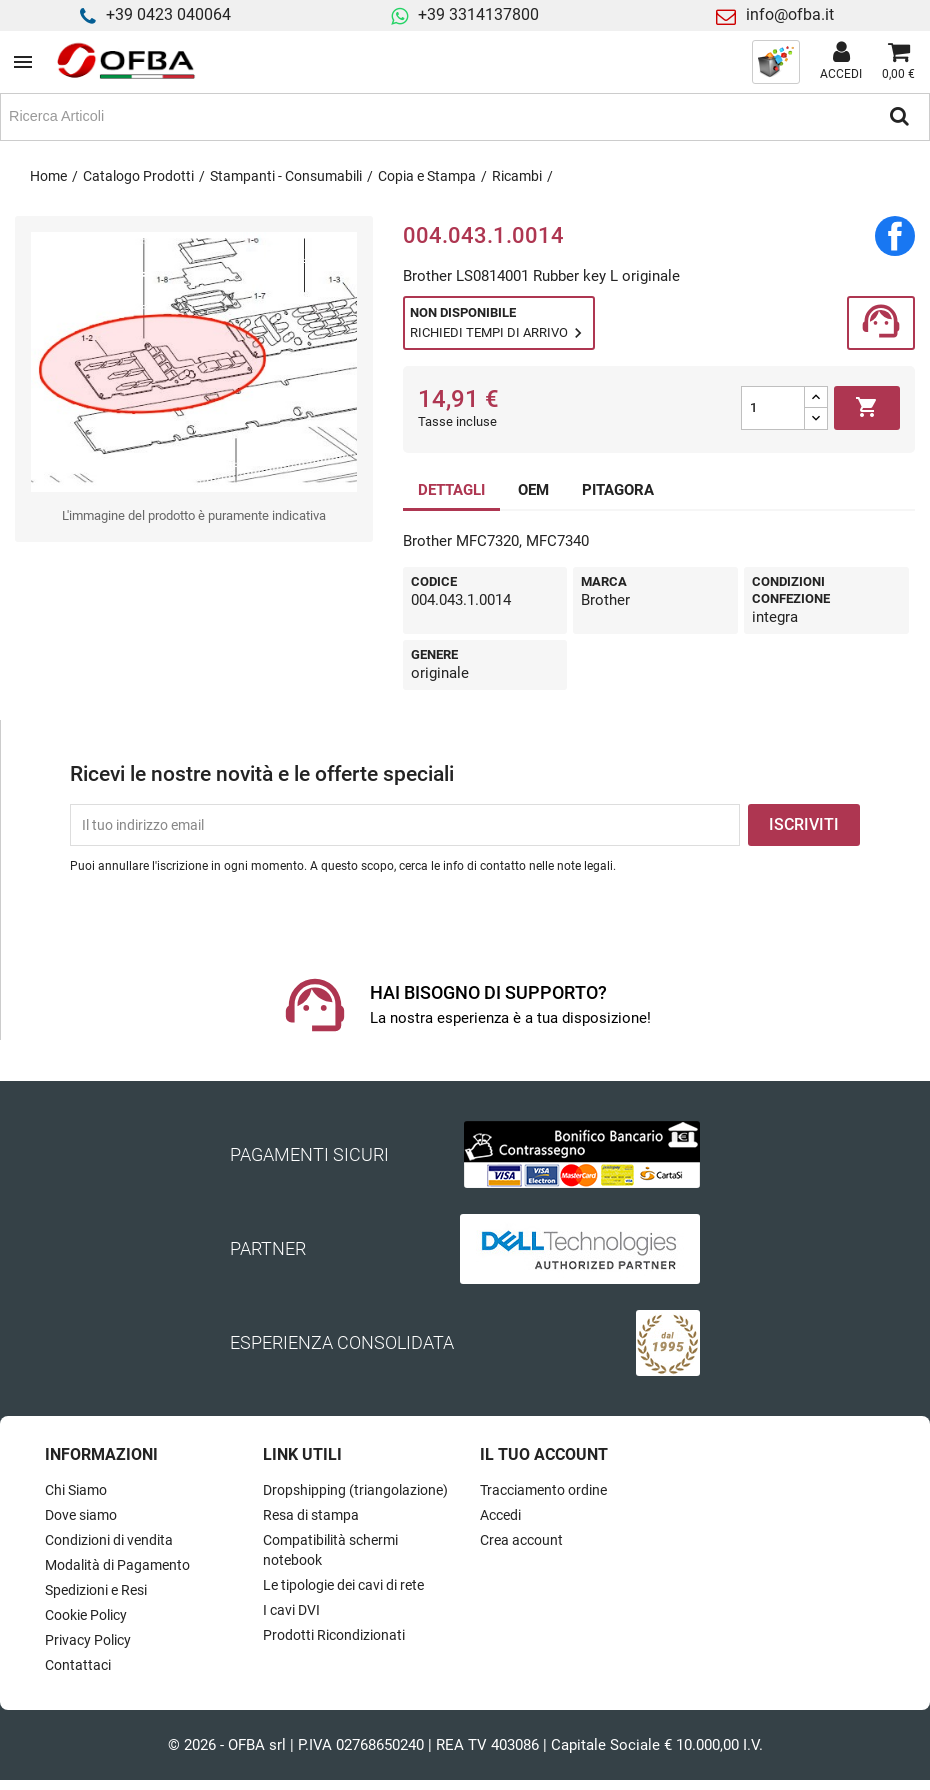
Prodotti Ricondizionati (334, 1635)
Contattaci (78, 1665)
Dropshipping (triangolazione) (355, 1490)
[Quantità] (773, 408)
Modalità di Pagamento (117, 1565)
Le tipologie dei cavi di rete (343, 1585)
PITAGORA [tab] (618, 490)
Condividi (895, 236)
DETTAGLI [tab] (451, 490)
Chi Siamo (76, 1490)
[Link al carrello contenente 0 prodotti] (898, 62)
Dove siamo (81, 1515)
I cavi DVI (291, 1610)
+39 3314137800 (478, 14)
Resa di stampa (311, 1515)
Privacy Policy (88, 1640)
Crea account (521, 1540)
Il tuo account (544, 1454)
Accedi (500, 1515)
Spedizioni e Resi (96, 1590)
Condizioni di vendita (109, 1540)
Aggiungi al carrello (867, 408)
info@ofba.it (790, 14)
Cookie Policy (86, 1615)
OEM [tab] (533, 490)
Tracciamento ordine (543, 1490)
